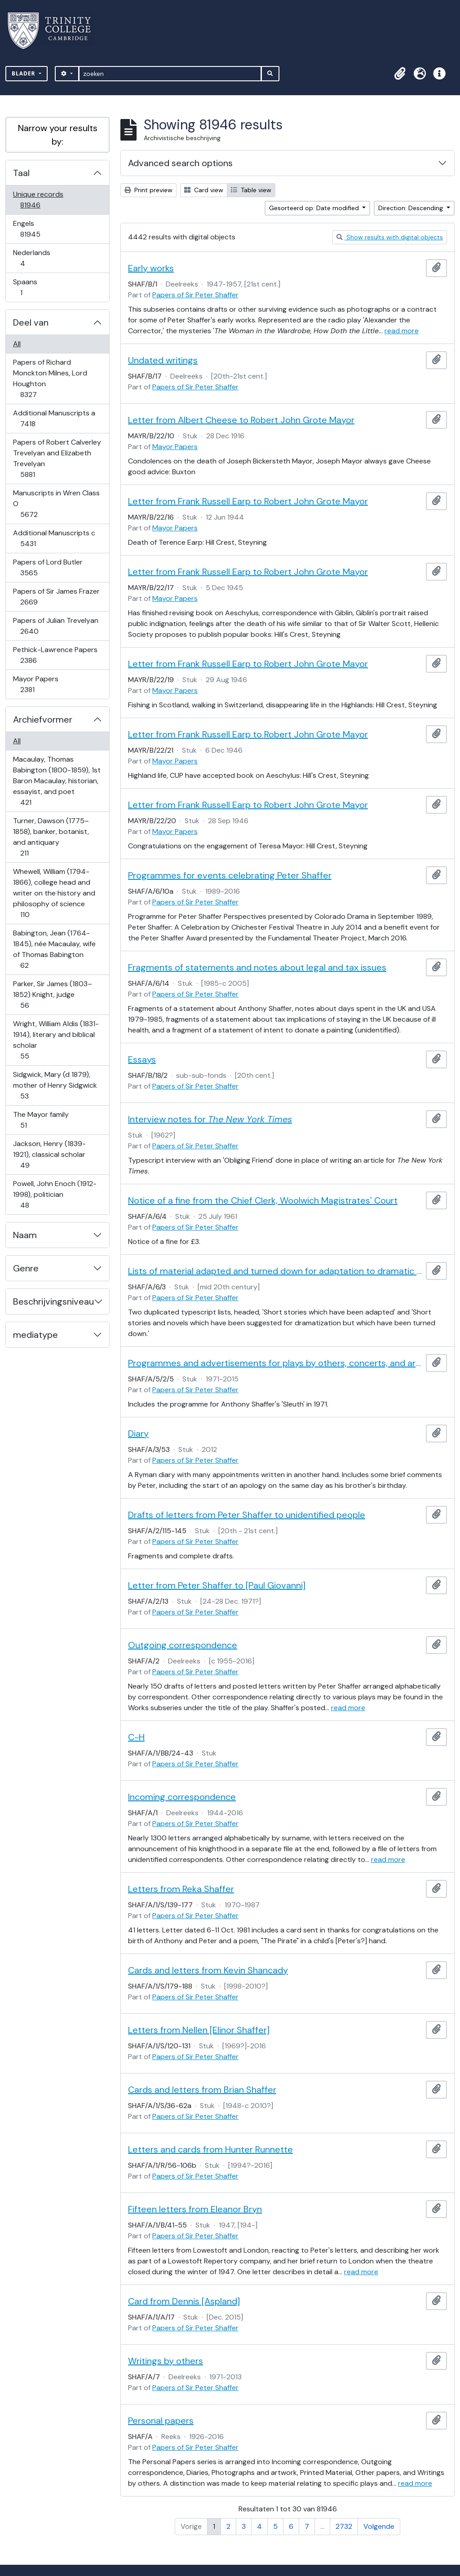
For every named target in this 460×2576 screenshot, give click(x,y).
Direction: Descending (411, 208)
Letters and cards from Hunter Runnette (210, 2149)
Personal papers (161, 2420)
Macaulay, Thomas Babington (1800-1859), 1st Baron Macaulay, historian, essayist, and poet (57, 781)
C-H (136, 1737)
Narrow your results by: (57, 134)
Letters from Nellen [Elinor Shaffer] (199, 2030)
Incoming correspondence (182, 1796)
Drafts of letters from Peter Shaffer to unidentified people (246, 1514)
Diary (138, 1433)
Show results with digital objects (389, 237)
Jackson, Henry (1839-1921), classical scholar (49, 1154)
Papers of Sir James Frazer (56, 597)
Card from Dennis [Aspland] (184, 2301)
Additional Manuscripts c (54, 538)
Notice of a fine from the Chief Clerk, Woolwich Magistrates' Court (263, 1200)
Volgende (378, 2526)
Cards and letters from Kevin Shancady (208, 1970)
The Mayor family (41, 1120)
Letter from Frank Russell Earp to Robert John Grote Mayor (248, 501)
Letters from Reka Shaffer (181, 1888)
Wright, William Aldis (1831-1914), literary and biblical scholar (56, 1040)
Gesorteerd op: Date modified (315, 208)
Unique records (38, 200)
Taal (21, 173)
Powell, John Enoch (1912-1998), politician (55, 1194)
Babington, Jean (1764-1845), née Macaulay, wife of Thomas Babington (54, 949)
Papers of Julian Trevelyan (55, 626)
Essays (142, 1059)
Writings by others (165, 2360)
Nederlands (31, 258)
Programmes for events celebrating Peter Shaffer (230, 875)
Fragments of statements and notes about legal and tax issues (257, 967)
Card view (203, 190)
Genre (26, 1268)
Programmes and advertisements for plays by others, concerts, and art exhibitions (275, 1363)
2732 (344, 2526)
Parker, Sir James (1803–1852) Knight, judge (52, 994)
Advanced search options (180, 163)
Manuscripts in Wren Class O (56, 503)
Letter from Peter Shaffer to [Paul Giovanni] (216, 1585)
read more (402, 330)
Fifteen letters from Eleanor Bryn (195, 2209)
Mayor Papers (35, 684)
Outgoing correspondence (182, 1645)
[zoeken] (170, 73)
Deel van (31, 322)
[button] (400, 74)
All (17, 343)
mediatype (35, 1335)
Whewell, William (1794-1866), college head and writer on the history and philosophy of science (54, 893)
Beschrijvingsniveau (53, 1301)
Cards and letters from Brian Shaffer (202, 2089)
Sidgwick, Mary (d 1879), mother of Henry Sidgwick (55, 1085)
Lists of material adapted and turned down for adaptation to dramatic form (275, 1271)
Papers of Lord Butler (48, 567)
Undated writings (163, 360)
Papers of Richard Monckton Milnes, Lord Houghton (50, 378)
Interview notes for (210, 1119)
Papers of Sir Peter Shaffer (195, 295)
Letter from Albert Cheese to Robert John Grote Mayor (241, 420)
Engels (36, 229)
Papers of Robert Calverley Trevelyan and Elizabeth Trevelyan (57, 458)
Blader (24, 73)
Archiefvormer (42, 719)
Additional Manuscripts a (54, 418)
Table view (251, 190)
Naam (25, 1235)
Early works (151, 268)
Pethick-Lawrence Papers (55, 655)
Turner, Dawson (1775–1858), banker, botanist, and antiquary (51, 837)
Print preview (148, 190)
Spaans (27, 287)
